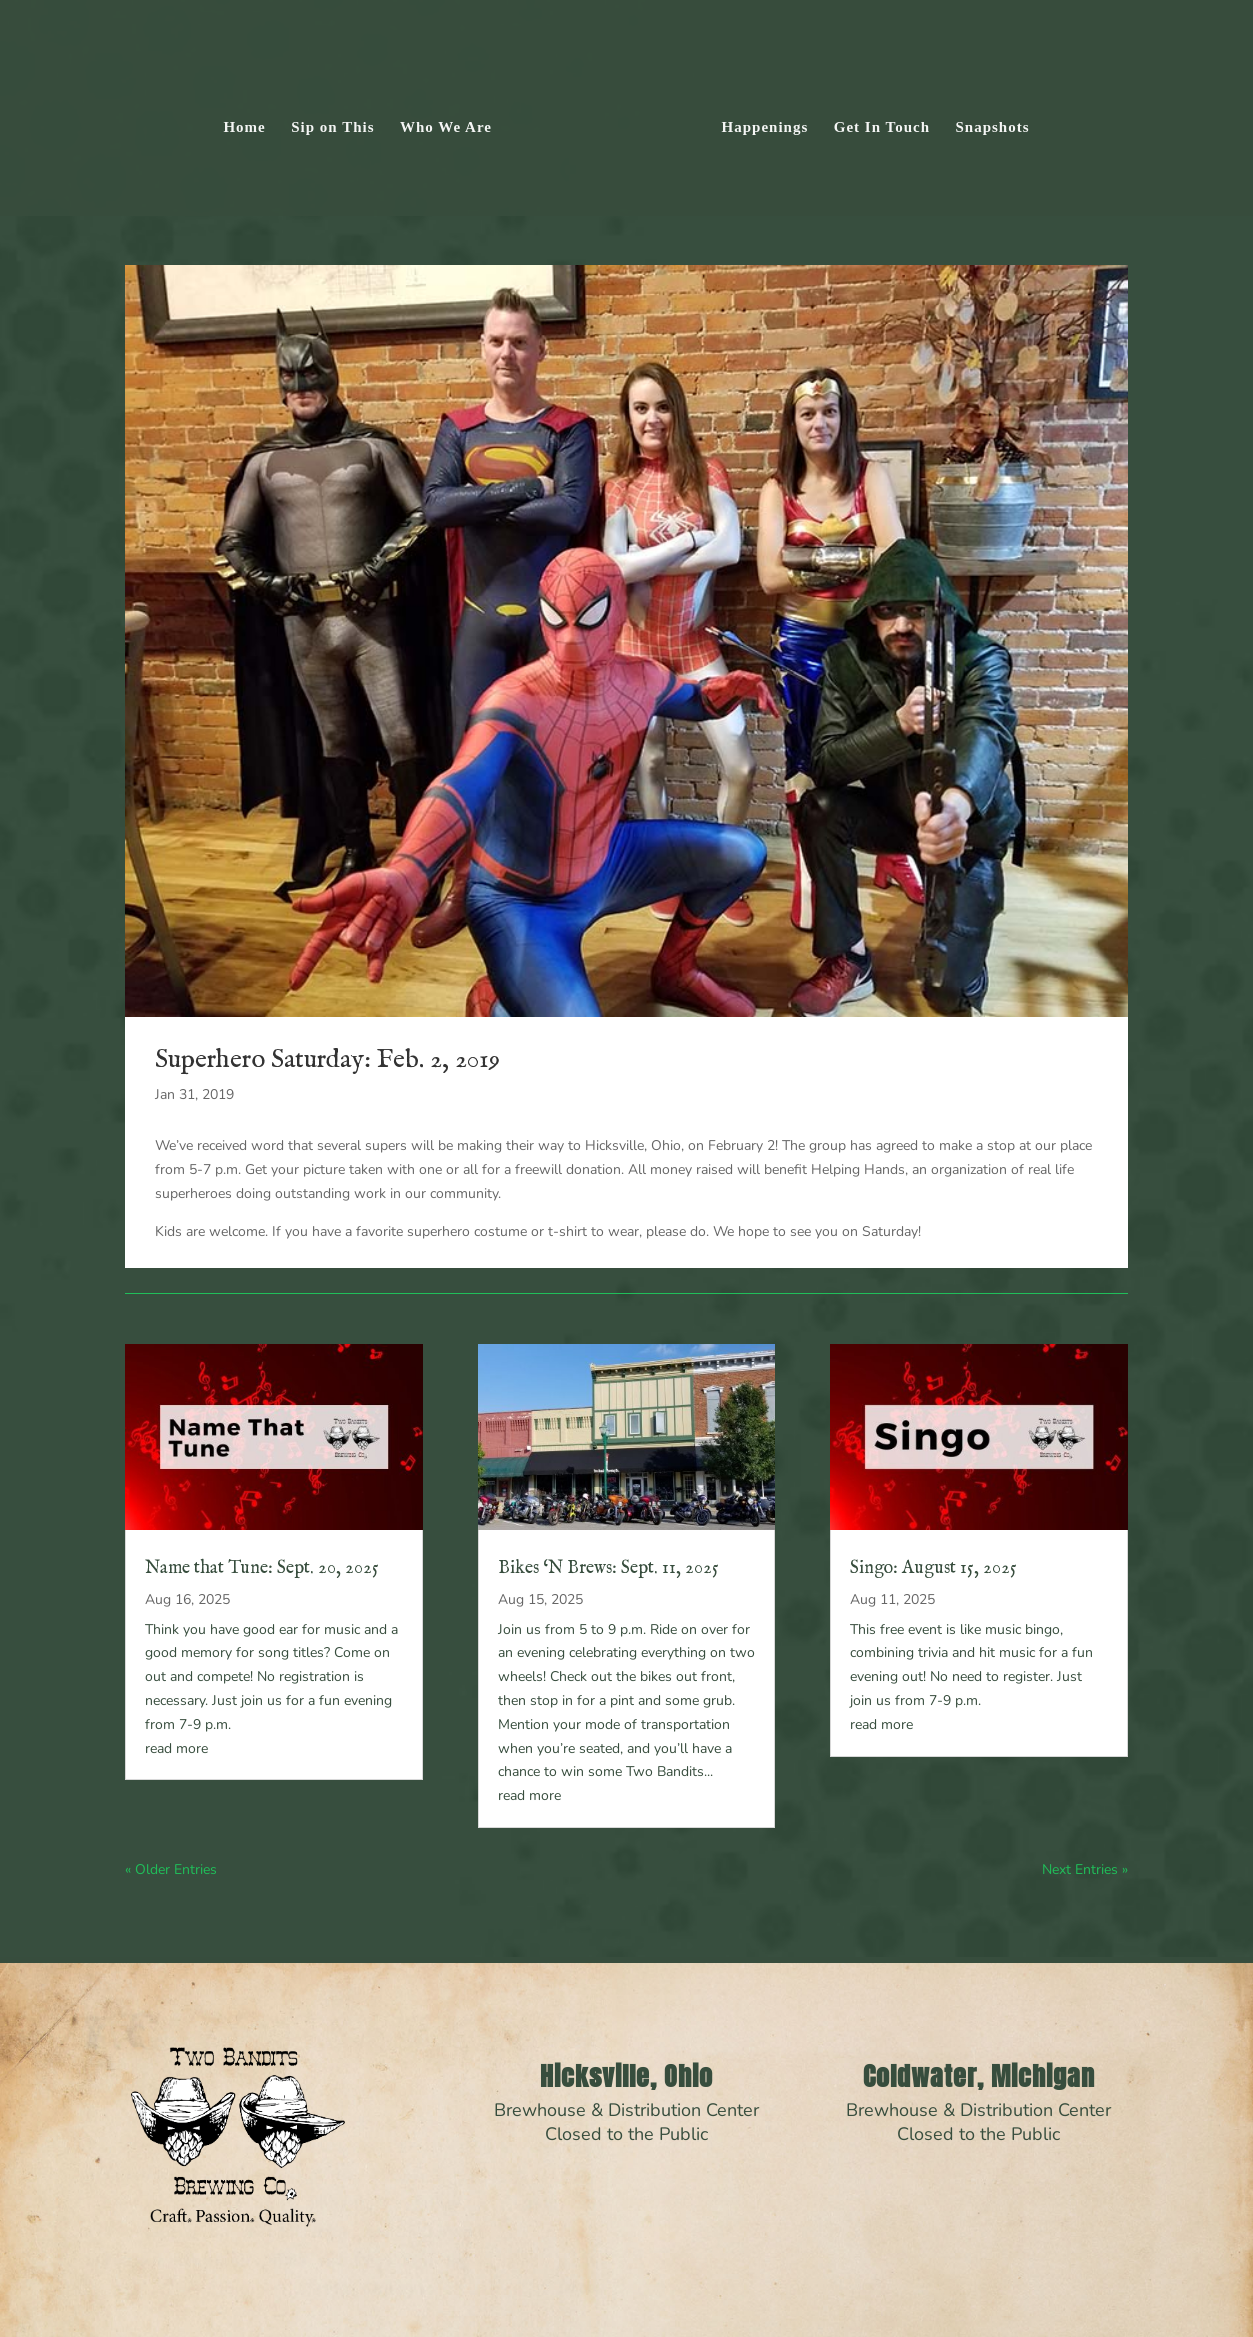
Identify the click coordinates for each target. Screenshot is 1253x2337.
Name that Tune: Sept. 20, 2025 (262, 1568)
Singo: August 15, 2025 (933, 1568)
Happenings (765, 127)
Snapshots (993, 127)
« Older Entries (171, 1869)
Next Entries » (1085, 1869)
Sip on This (332, 127)
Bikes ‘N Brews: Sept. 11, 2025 (608, 1568)
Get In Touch (882, 127)
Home (244, 127)
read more (176, 1748)
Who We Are (446, 127)
